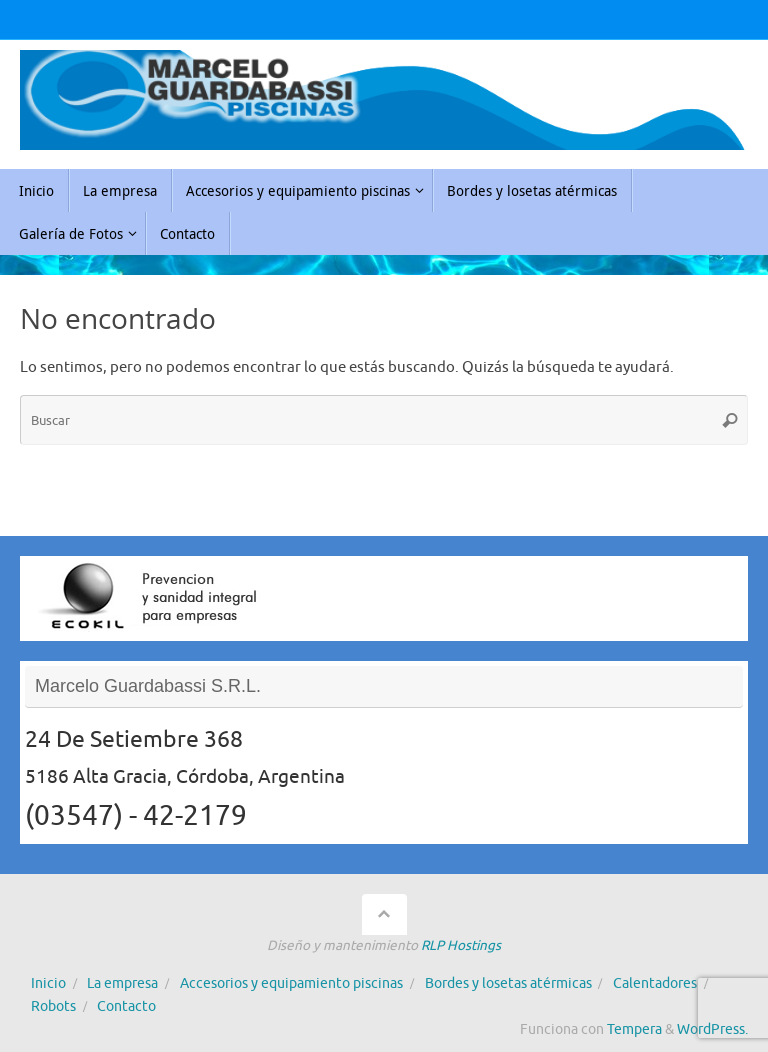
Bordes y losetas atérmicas (508, 983)
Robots (53, 1006)
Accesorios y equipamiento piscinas (291, 983)
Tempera (634, 1029)
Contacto (126, 1006)
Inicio (48, 983)
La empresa (122, 983)
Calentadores (655, 983)
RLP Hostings (461, 945)
